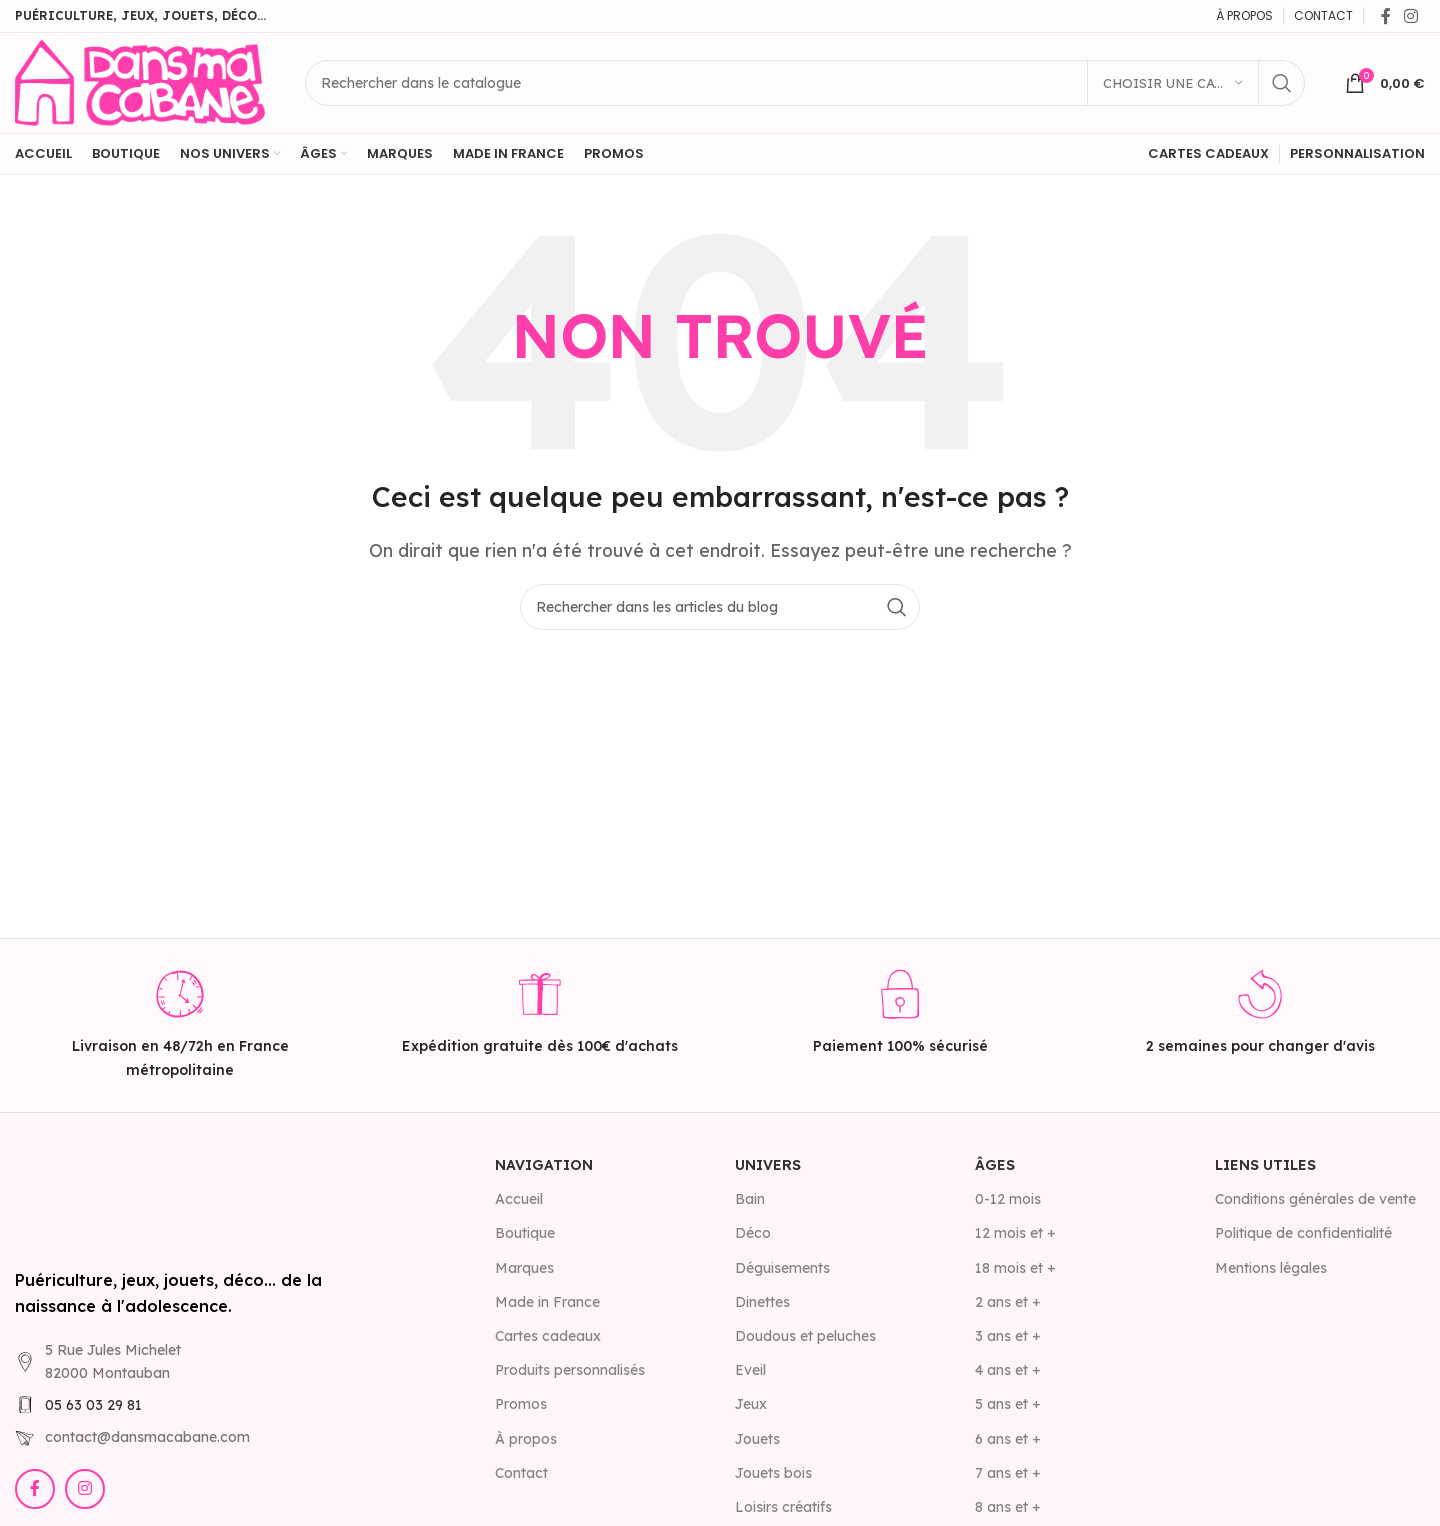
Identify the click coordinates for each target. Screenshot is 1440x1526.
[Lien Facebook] (1386, 16)
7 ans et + (1008, 1473)
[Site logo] (140, 81)
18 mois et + (1015, 1268)
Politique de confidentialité (1303, 1233)
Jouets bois (773, 1473)
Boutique (525, 1233)
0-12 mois (1008, 1199)
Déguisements (782, 1268)
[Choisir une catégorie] (1173, 83)
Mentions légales (1271, 1268)
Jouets (757, 1439)
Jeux (751, 1404)
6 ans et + (1008, 1439)
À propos (526, 1439)
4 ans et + (1008, 1370)
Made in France (547, 1302)
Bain (750, 1199)
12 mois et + (1015, 1233)
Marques (524, 1268)
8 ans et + (1008, 1507)
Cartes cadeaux (548, 1336)
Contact (521, 1473)
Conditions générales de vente (1315, 1199)
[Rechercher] (805, 83)
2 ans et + (1008, 1302)
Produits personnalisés (570, 1370)
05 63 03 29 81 (93, 1405)
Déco (753, 1233)
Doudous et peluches (805, 1336)
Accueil (519, 1199)
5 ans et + (1008, 1404)
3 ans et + (1008, 1336)
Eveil (750, 1370)
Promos (521, 1404)
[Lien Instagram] (1411, 16)
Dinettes (762, 1302)
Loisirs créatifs (783, 1507)
